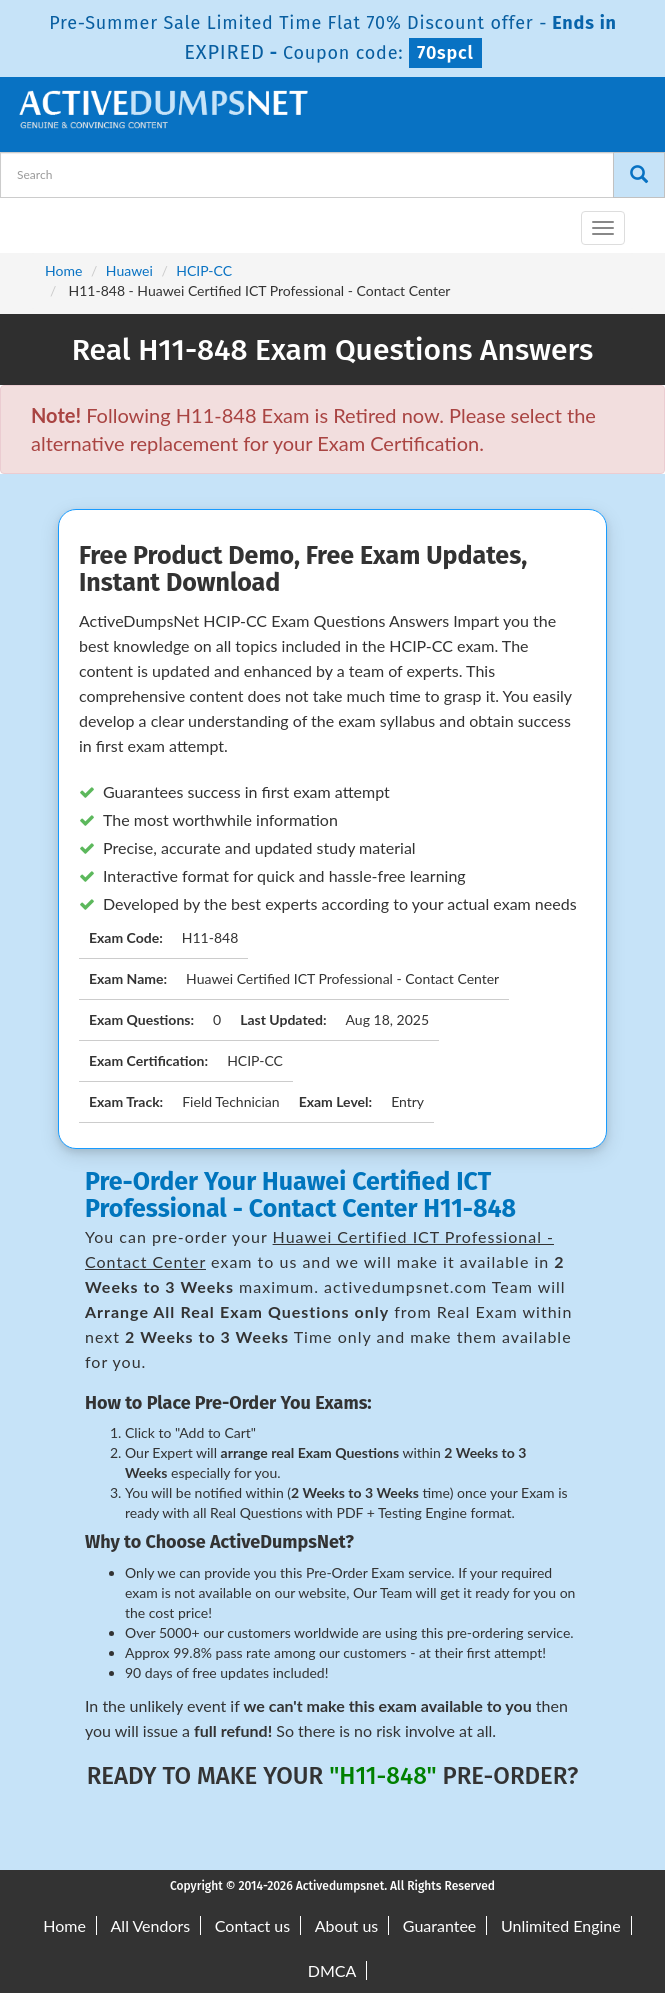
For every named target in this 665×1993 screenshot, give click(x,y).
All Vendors (151, 1925)
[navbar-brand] (40, 220)
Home (63, 270)
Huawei (129, 270)
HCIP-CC (204, 270)
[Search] (639, 175)
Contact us (252, 1925)
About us (346, 1925)
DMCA (332, 1970)
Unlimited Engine (561, 1925)
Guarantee (439, 1925)
